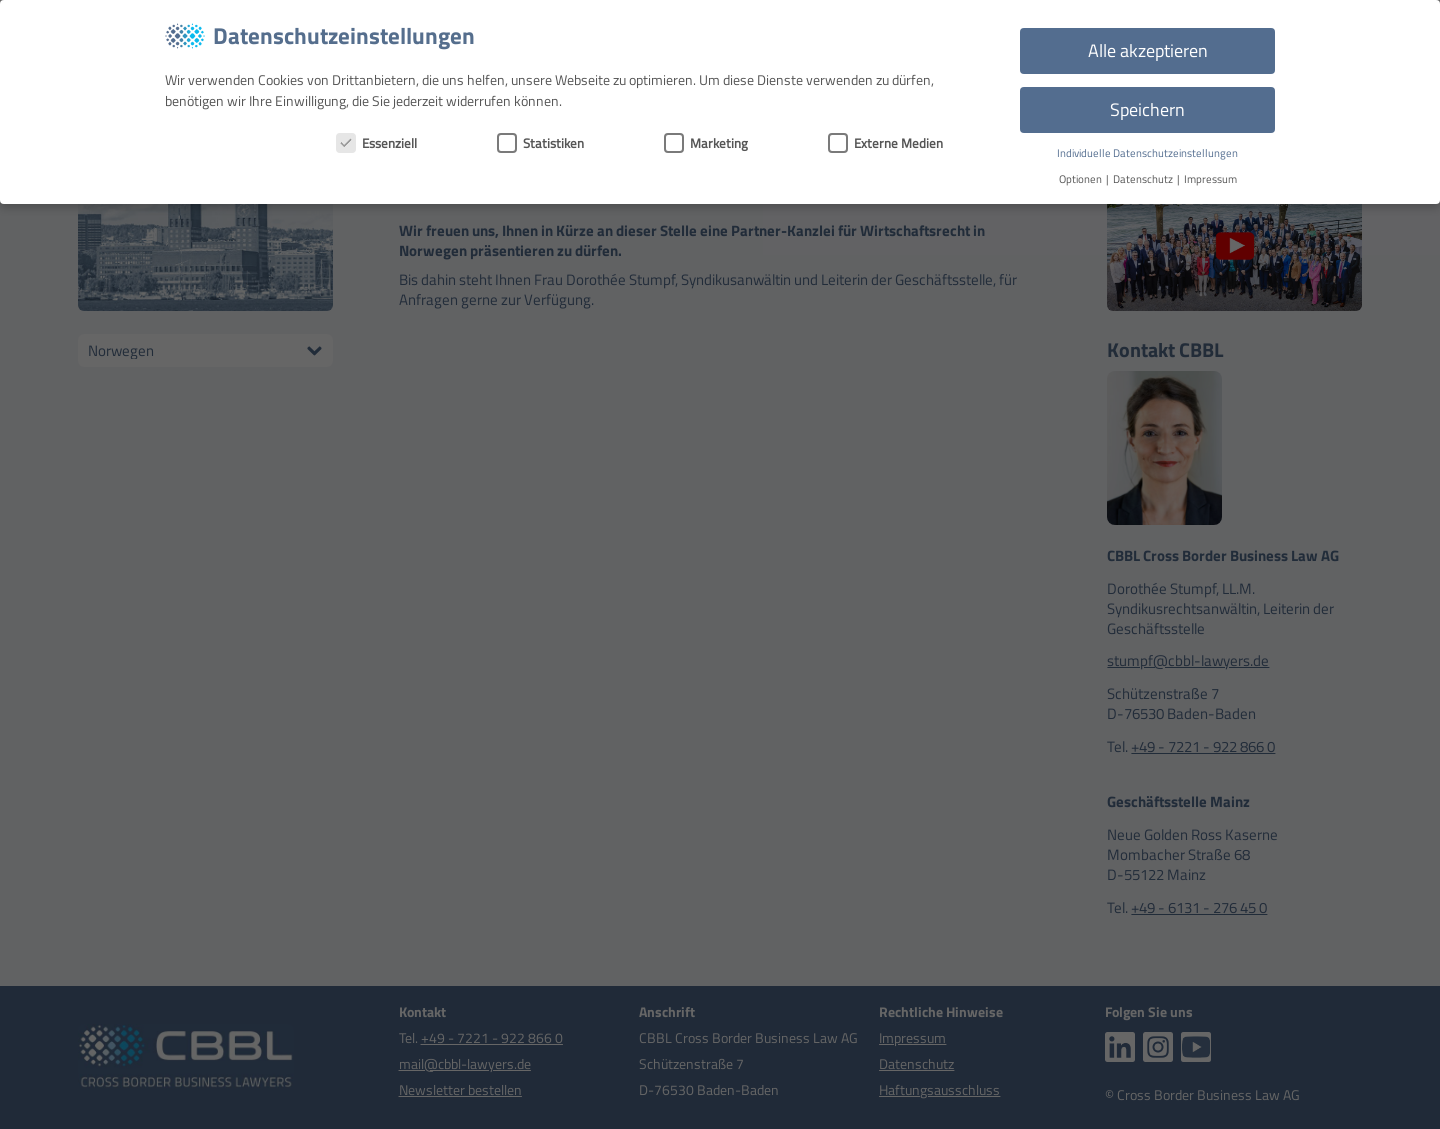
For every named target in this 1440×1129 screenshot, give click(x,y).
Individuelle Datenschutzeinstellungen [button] (1147, 153)
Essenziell (376, 143)
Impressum (1210, 179)
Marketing (706, 143)
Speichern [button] (1147, 109)
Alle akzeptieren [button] (1148, 50)
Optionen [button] (1081, 179)
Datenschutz (1144, 179)
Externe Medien (885, 143)
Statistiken (540, 143)
